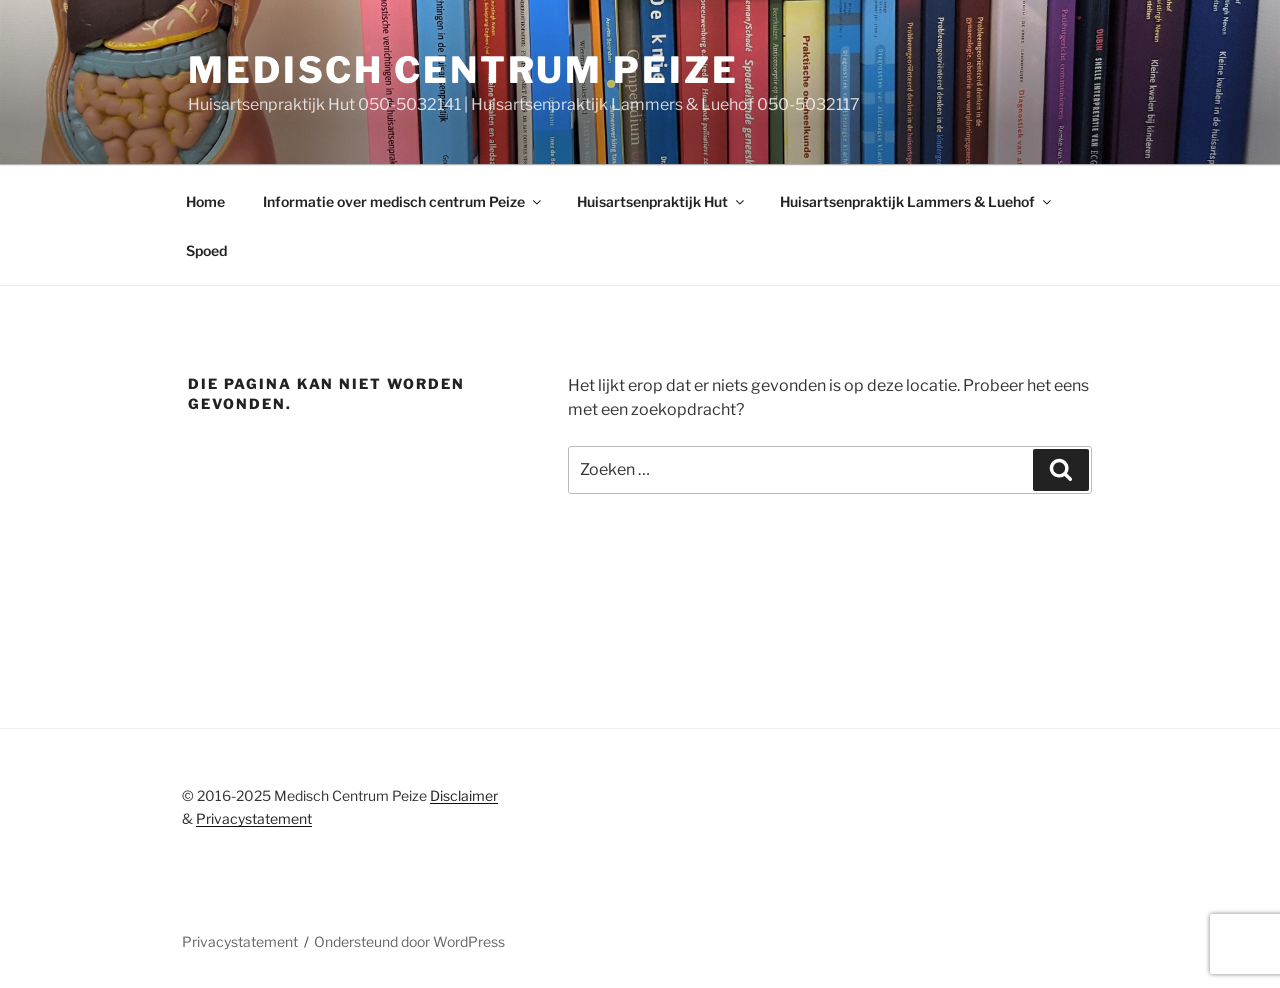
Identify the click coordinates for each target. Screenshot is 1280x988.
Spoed (206, 250)
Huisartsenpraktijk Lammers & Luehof (917, 201)
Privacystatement (254, 818)
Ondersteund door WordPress (409, 941)
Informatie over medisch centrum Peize (403, 201)
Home (205, 201)
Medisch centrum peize (463, 70)
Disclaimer (464, 795)
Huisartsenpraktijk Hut (662, 201)
